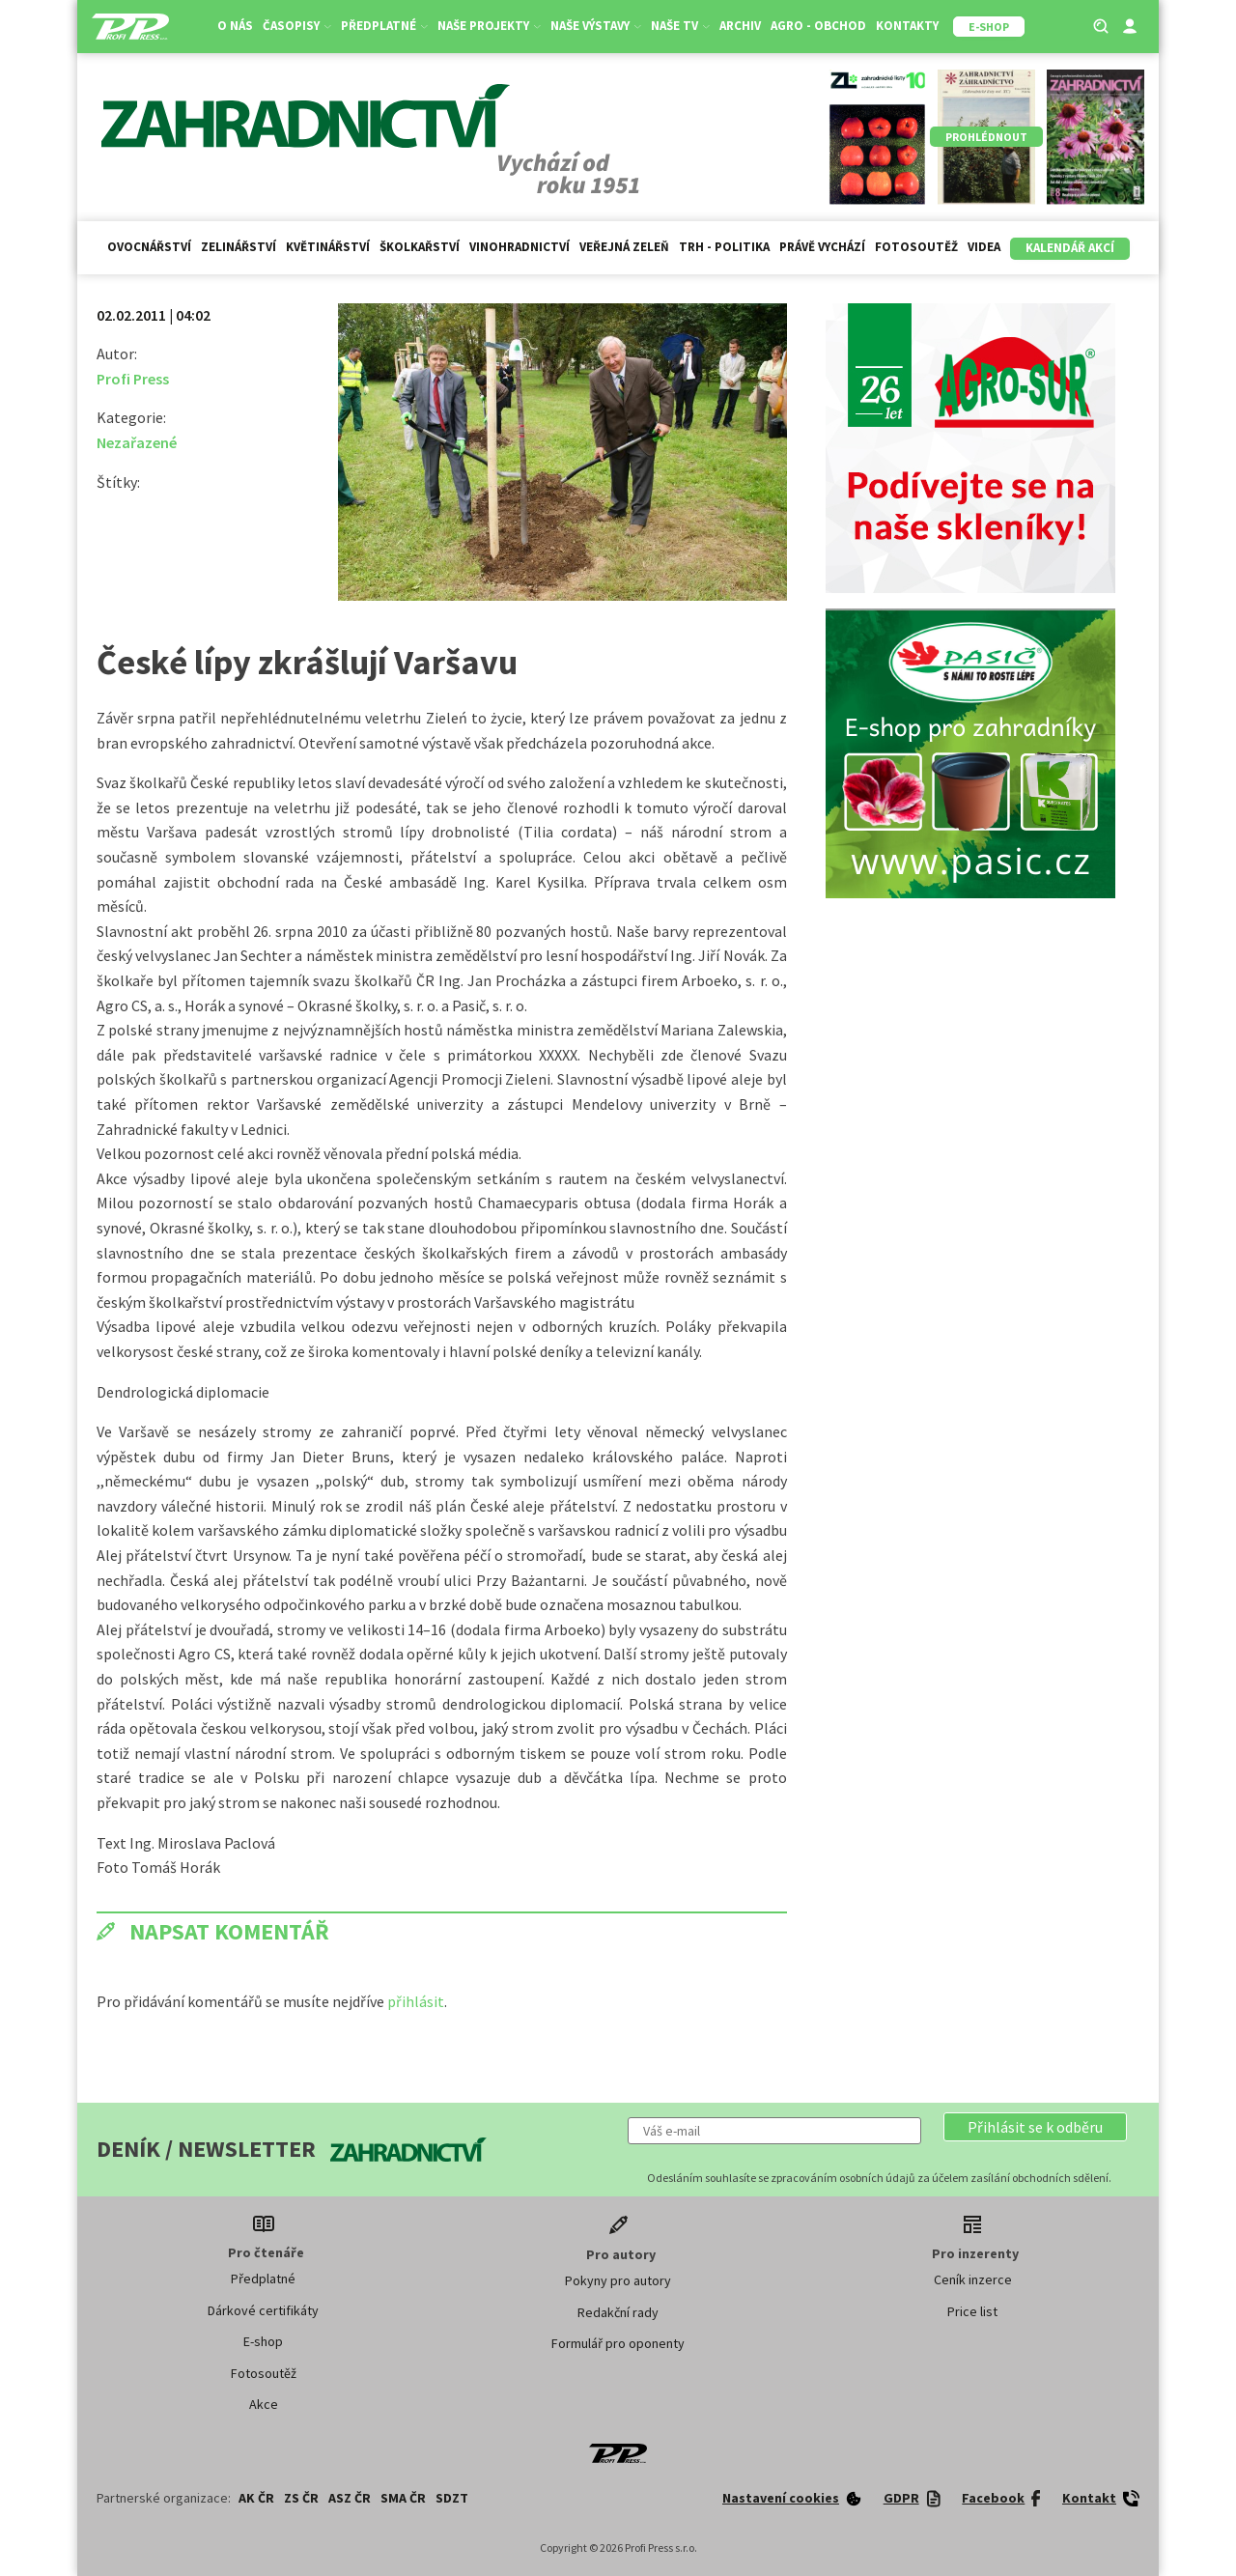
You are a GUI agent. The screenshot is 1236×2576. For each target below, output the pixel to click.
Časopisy (297, 25)
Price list (972, 2311)
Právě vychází (822, 247)
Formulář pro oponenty (618, 2343)
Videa (984, 247)
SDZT (451, 2497)
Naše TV (680, 25)
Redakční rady (618, 2312)
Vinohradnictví (519, 247)
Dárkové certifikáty (263, 2310)
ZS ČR (301, 2497)
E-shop (263, 2341)
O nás (235, 25)
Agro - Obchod (818, 25)
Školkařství (419, 247)
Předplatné (384, 25)
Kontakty (907, 25)
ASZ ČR (349, 2497)
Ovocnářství (149, 247)
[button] (1035, 2126)
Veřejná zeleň (624, 247)
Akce (263, 2404)
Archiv (740, 25)
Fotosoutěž (916, 247)
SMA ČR (403, 2497)
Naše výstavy (595, 25)
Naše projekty (489, 25)
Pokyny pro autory (618, 2280)
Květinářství (328, 247)
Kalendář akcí (1069, 248)
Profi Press (133, 378)
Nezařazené (137, 442)
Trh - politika (724, 247)
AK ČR (256, 2497)
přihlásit (415, 2001)
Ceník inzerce (973, 2279)
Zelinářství (238, 247)
